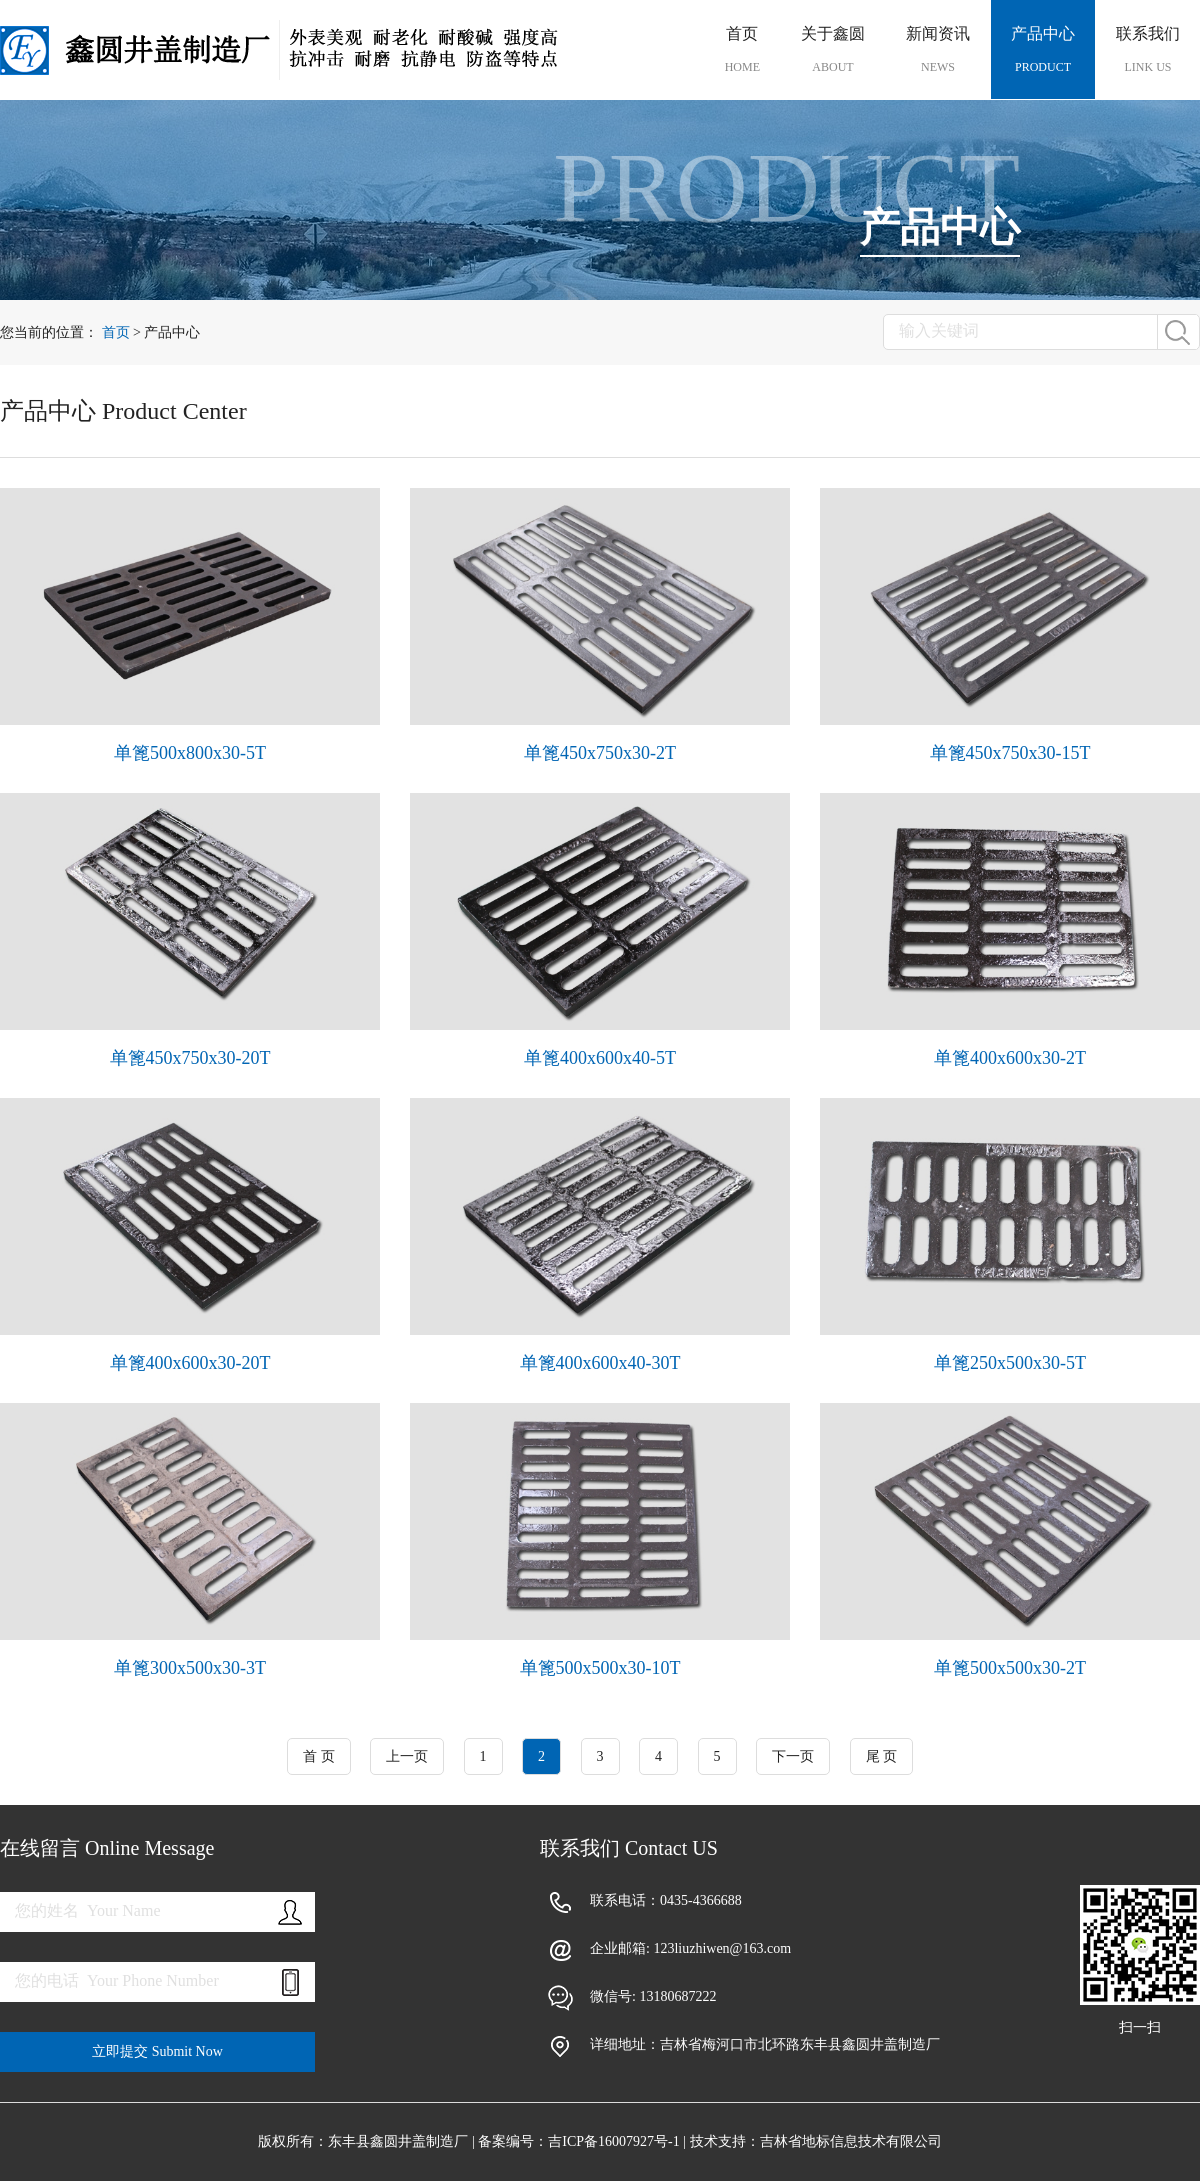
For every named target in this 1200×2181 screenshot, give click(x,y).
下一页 (793, 1756)
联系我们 (1148, 50)
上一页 (407, 1756)
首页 (742, 50)
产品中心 (1043, 50)
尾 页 (882, 1756)
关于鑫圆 (833, 50)
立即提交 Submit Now (157, 2051)
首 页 (319, 1756)
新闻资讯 (938, 50)
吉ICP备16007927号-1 (613, 2141)
